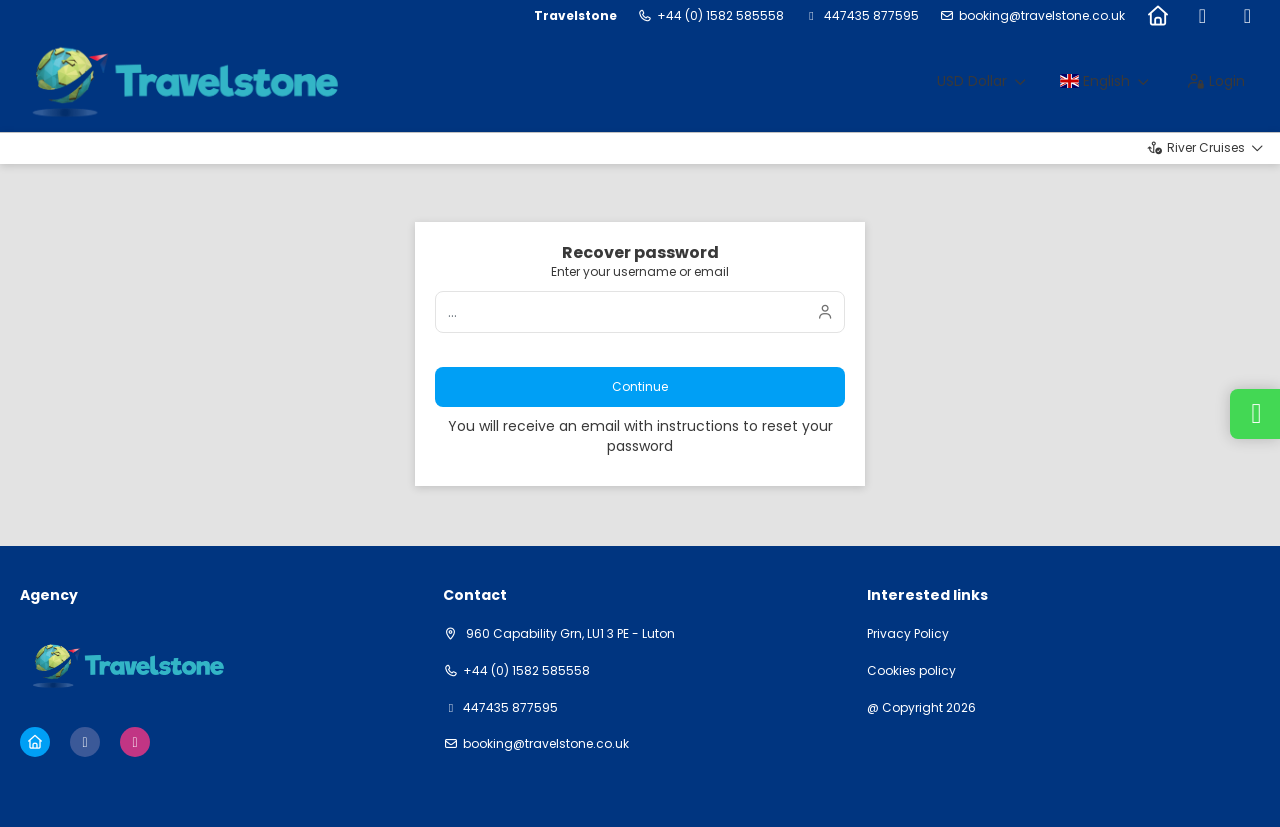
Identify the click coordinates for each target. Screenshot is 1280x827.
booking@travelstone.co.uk (1042, 16)
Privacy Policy (908, 634)
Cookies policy (911, 671)
